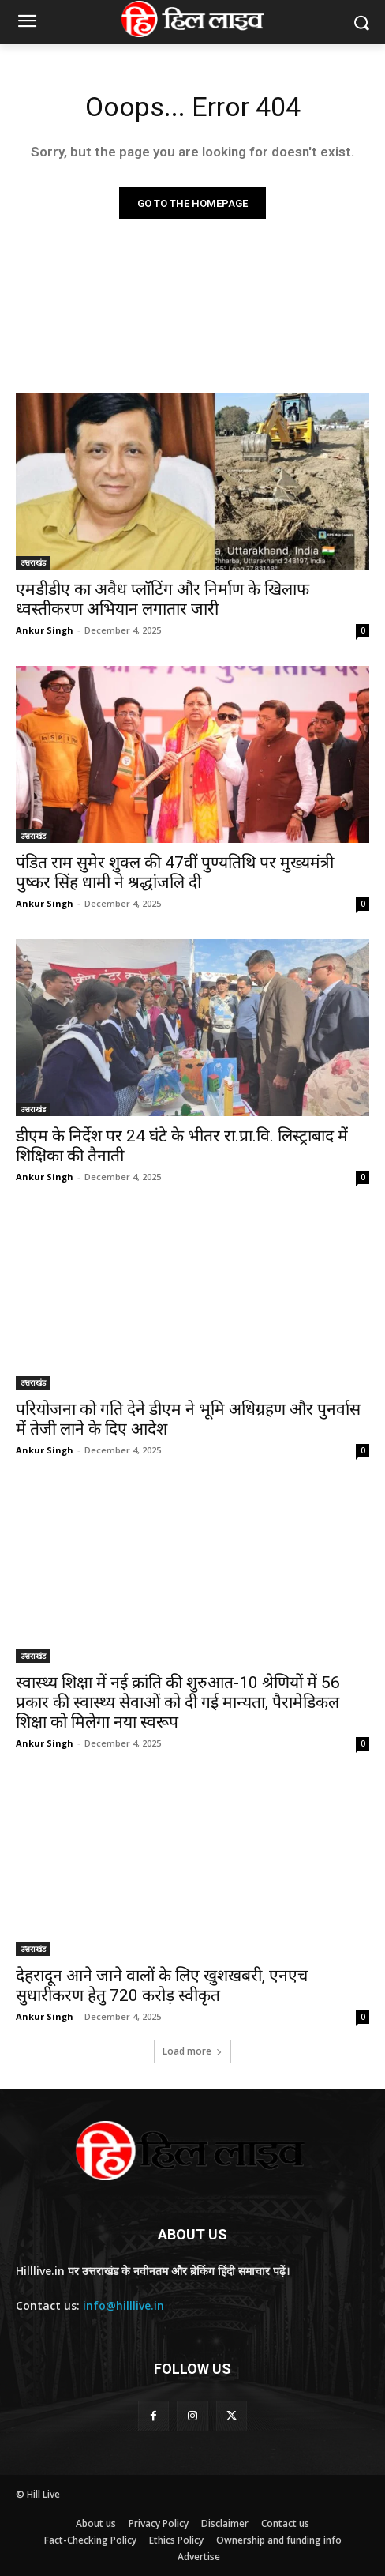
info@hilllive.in (123, 2305)
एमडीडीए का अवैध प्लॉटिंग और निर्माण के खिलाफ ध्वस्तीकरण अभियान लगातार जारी (162, 599)
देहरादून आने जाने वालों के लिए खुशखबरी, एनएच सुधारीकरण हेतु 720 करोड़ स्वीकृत (162, 1985)
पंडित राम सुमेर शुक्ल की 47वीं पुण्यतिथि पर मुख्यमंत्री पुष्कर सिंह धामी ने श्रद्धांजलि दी (175, 872)
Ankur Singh (44, 630)
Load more (192, 2051)
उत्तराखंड (33, 562)
